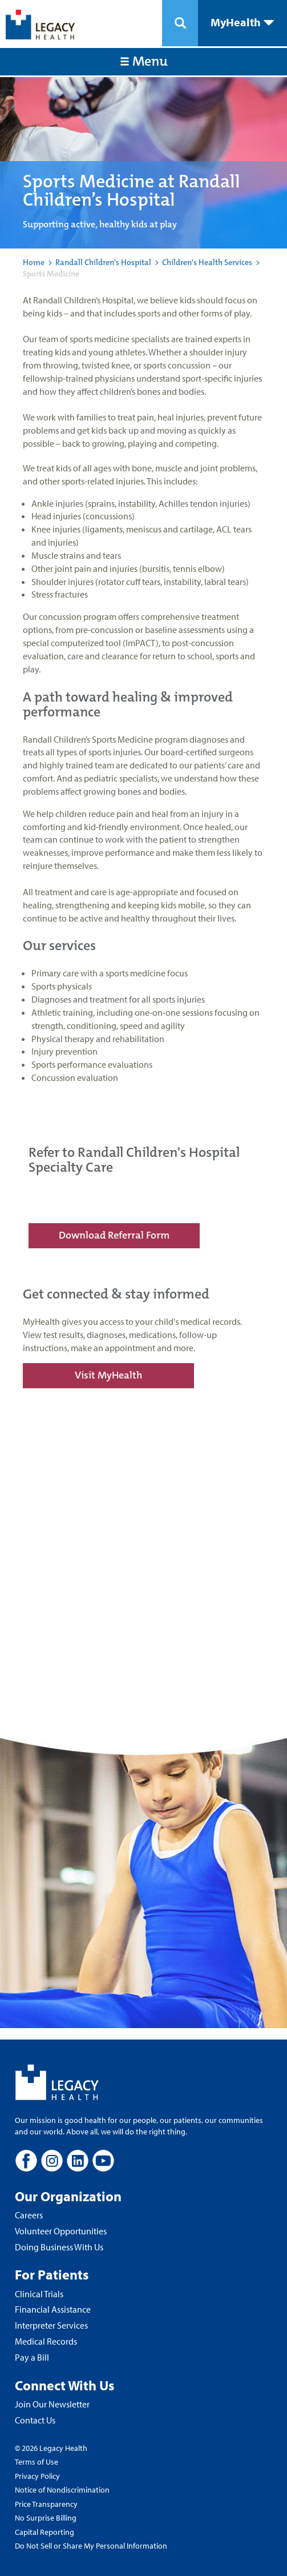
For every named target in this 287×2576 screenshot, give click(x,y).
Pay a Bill (32, 2357)
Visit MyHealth (108, 1375)
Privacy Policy (37, 2476)
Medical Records (46, 2341)
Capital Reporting (44, 2532)
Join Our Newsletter (52, 2404)
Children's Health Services (207, 262)
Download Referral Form (114, 1235)
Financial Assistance (53, 2309)
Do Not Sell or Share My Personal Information (91, 2546)
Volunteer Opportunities (61, 2231)
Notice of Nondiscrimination (62, 2490)
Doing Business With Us (59, 2247)
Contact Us (35, 2420)
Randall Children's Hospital (103, 262)
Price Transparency (46, 2504)
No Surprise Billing (45, 2518)
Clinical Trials (39, 2293)
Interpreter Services (51, 2325)
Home (34, 262)
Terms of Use (36, 2462)
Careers (29, 2215)
